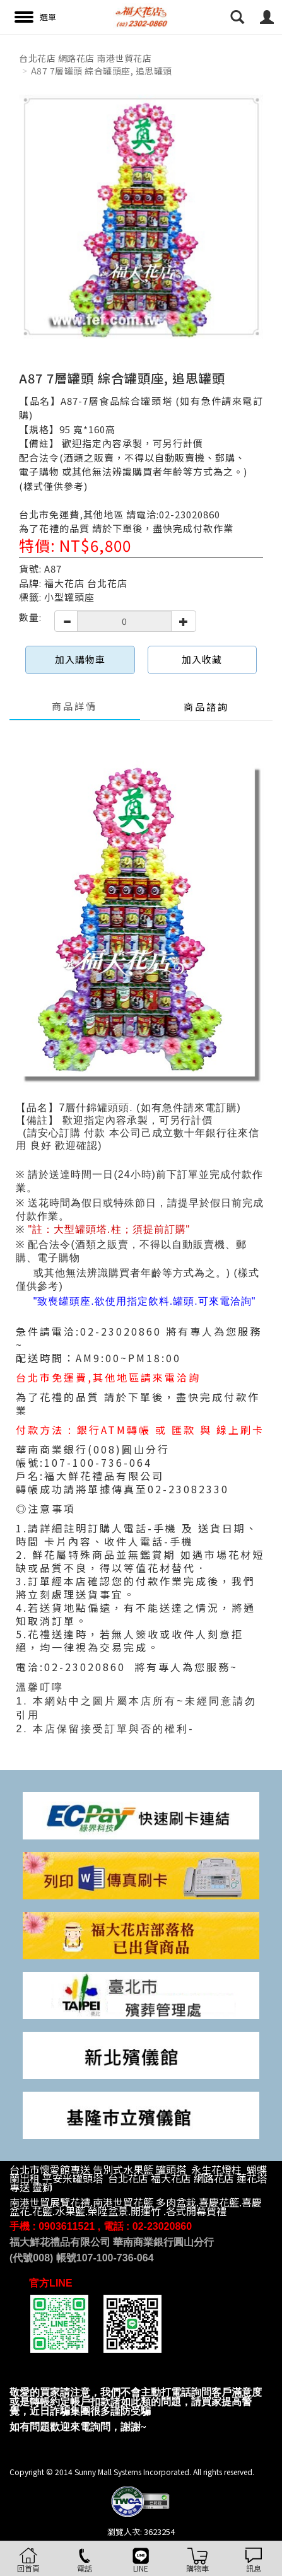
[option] (141, 217)
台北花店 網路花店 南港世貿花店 (85, 58)
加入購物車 (80, 659)
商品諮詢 (206, 706)
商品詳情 (74, 706)
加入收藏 (202, 659)
